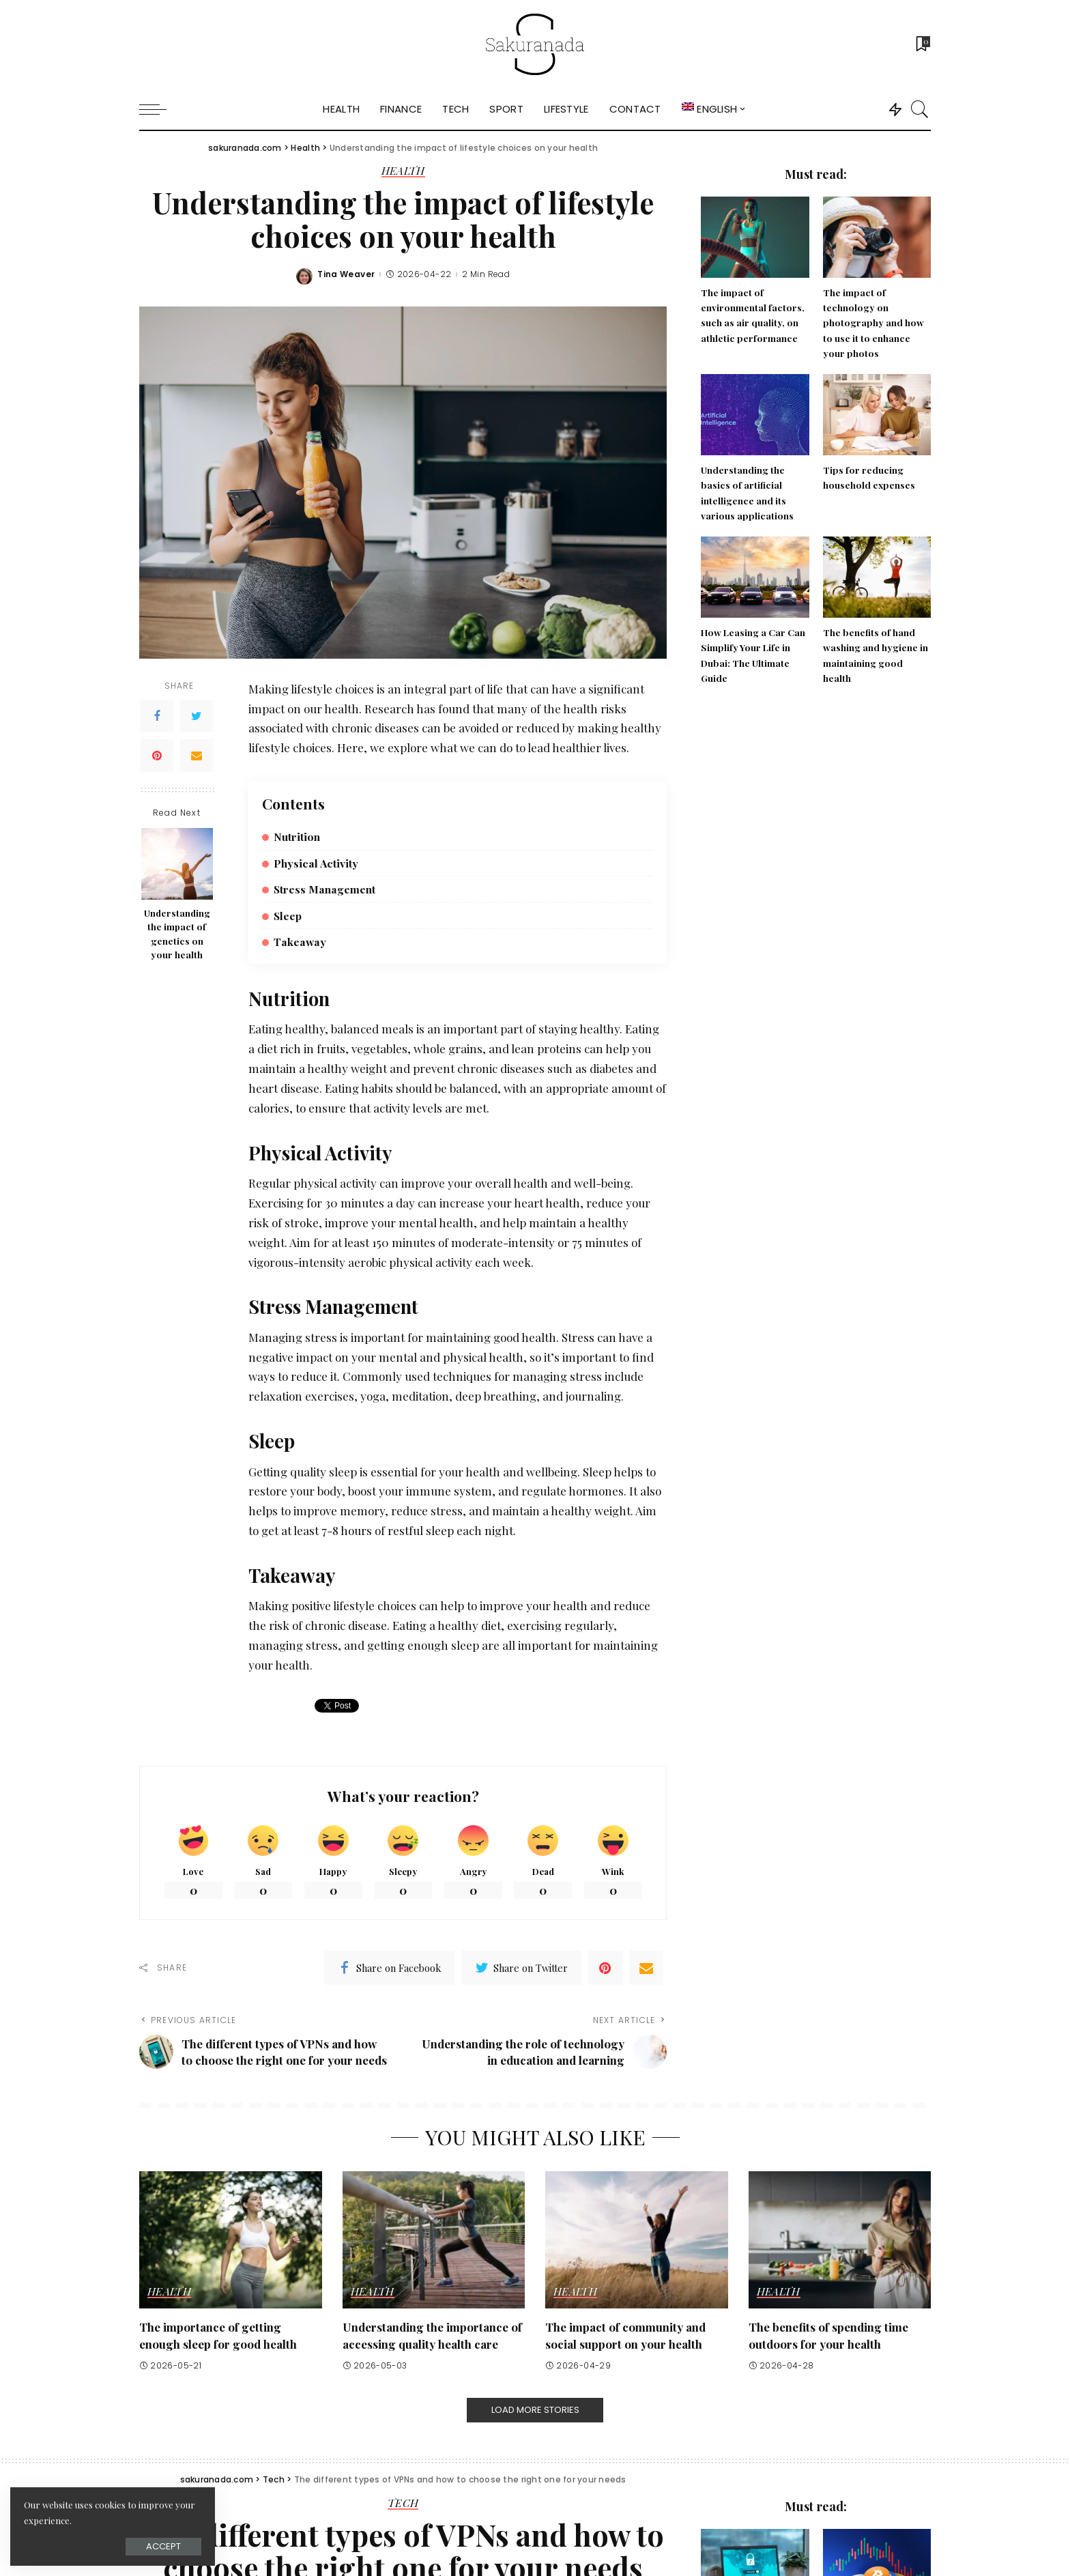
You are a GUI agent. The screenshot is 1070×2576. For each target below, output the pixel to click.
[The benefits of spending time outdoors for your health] (840, 2239)
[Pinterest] (157, 755)
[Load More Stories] (535, 2410)
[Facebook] (157, 716)
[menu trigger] (159, 109)
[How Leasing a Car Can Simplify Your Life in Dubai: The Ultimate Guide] (755, 577)
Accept (163, 2546)
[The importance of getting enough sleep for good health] (230, 2239)
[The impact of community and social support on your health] (636, 2239)
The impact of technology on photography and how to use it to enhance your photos (873, 322)
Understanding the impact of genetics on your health (177, 933)
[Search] (920, 109)
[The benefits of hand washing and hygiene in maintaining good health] (877, 577)
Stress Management (324, 889)
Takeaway (300, 941)
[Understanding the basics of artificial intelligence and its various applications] (755, 414)
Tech (403, 2504)
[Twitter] (196, 716)
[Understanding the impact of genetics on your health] (177, 864)
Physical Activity (316, 863)
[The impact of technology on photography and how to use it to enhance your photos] (877, 237)
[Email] (196, 755)
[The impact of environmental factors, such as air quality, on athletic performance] (755, 237)
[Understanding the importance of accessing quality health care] (434, 2239)
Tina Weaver (346, 274)
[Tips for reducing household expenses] (877, 414)
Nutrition (297, 836)
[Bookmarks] (922, 44)
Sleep (288, 915)
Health (403, 171)
